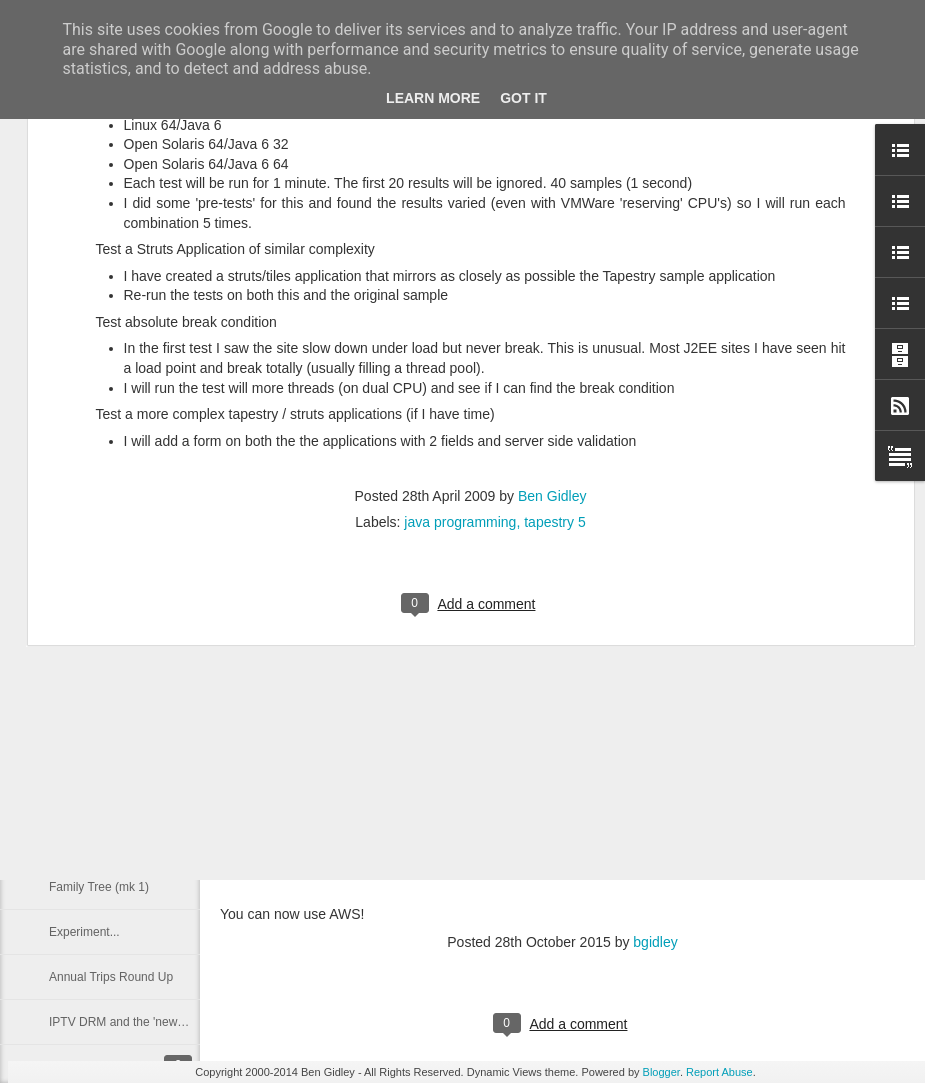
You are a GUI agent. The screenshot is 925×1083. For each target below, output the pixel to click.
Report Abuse (719, 1072)
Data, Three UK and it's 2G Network (144, 662)
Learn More (433, 98)
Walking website (92, 752)
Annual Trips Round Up (111, 977)
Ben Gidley (552, 286)
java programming (460, 312)
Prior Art (70, 797)
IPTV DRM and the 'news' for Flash (142, 1022)
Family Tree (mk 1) (99, 887)
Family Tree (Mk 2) (99, 842)
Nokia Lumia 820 (94, 707)
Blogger (661, 1072)
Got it (523, 98)
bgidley (655, 942)
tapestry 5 (554, 312)
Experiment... (84, 932)
